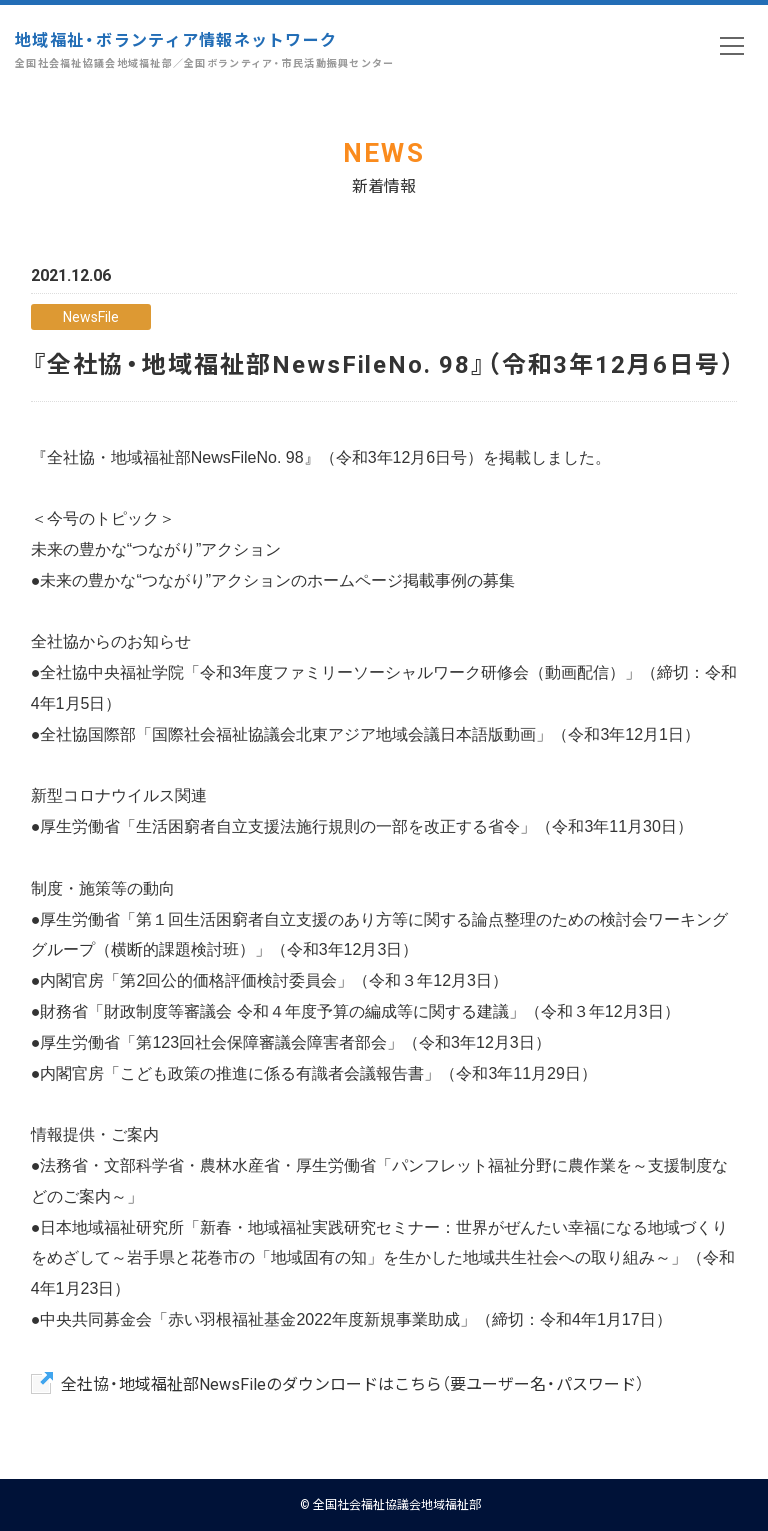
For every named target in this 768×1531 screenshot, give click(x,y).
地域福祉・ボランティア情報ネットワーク (205, 49)
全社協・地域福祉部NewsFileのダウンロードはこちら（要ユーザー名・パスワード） (352, 1383)
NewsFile (91, 316)
